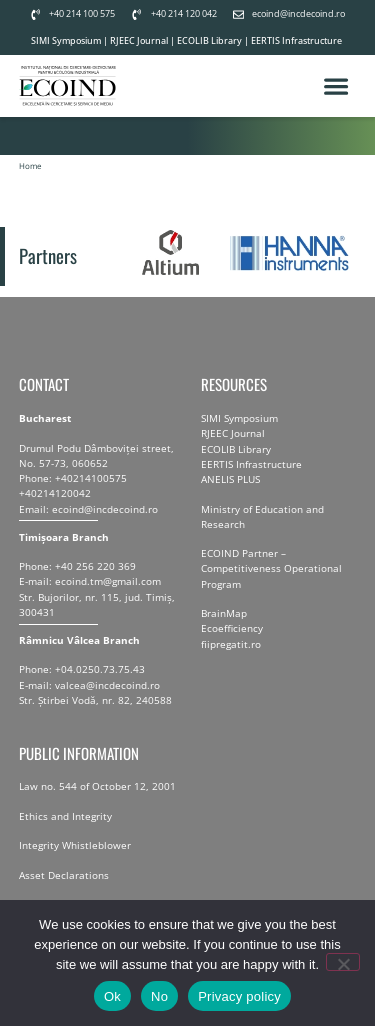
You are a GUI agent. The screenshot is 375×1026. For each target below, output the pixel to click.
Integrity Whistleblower (75, 862)
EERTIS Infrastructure (296, 40)
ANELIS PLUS (230, 495)
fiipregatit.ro (231, 660)
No (159, 996)
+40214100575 (91, 495)
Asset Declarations (64, 891)
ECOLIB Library (209, 40)
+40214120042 (55, 510)
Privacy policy (239, 996)
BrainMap (224, 630)
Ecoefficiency (232, 645)
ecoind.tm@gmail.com (108, 598)
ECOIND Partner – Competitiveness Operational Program (271, 585)
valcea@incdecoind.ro (107, 701)
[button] (336, 94)
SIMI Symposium (66, 40)
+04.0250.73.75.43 (100, 686)
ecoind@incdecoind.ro (105, 525)
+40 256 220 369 (95, 583)
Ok (112, 996)
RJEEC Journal (139, 40)
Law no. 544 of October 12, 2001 (97, 803)
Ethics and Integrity (65, 832)
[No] (343, 962)
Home (30, 182)
